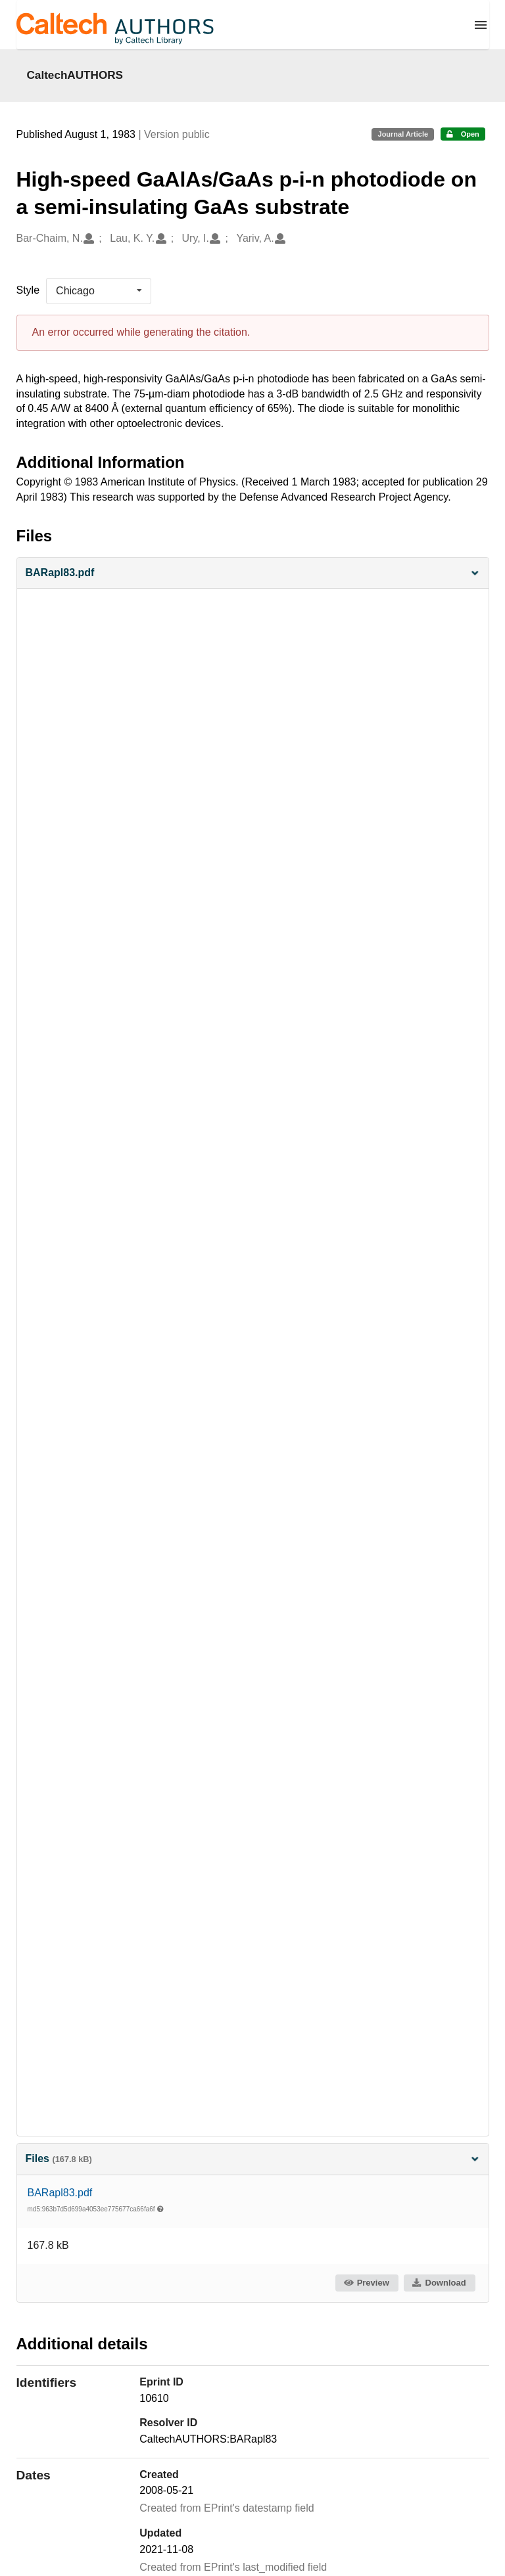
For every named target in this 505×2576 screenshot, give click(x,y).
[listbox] (98, 291)
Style (28, 290)
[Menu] (480, 25)
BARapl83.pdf (60, 2192)
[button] (253, 573)
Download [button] (439, 2283)
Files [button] (253, 2158)
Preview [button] (366, 2283)
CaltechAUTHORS (75, 74)
